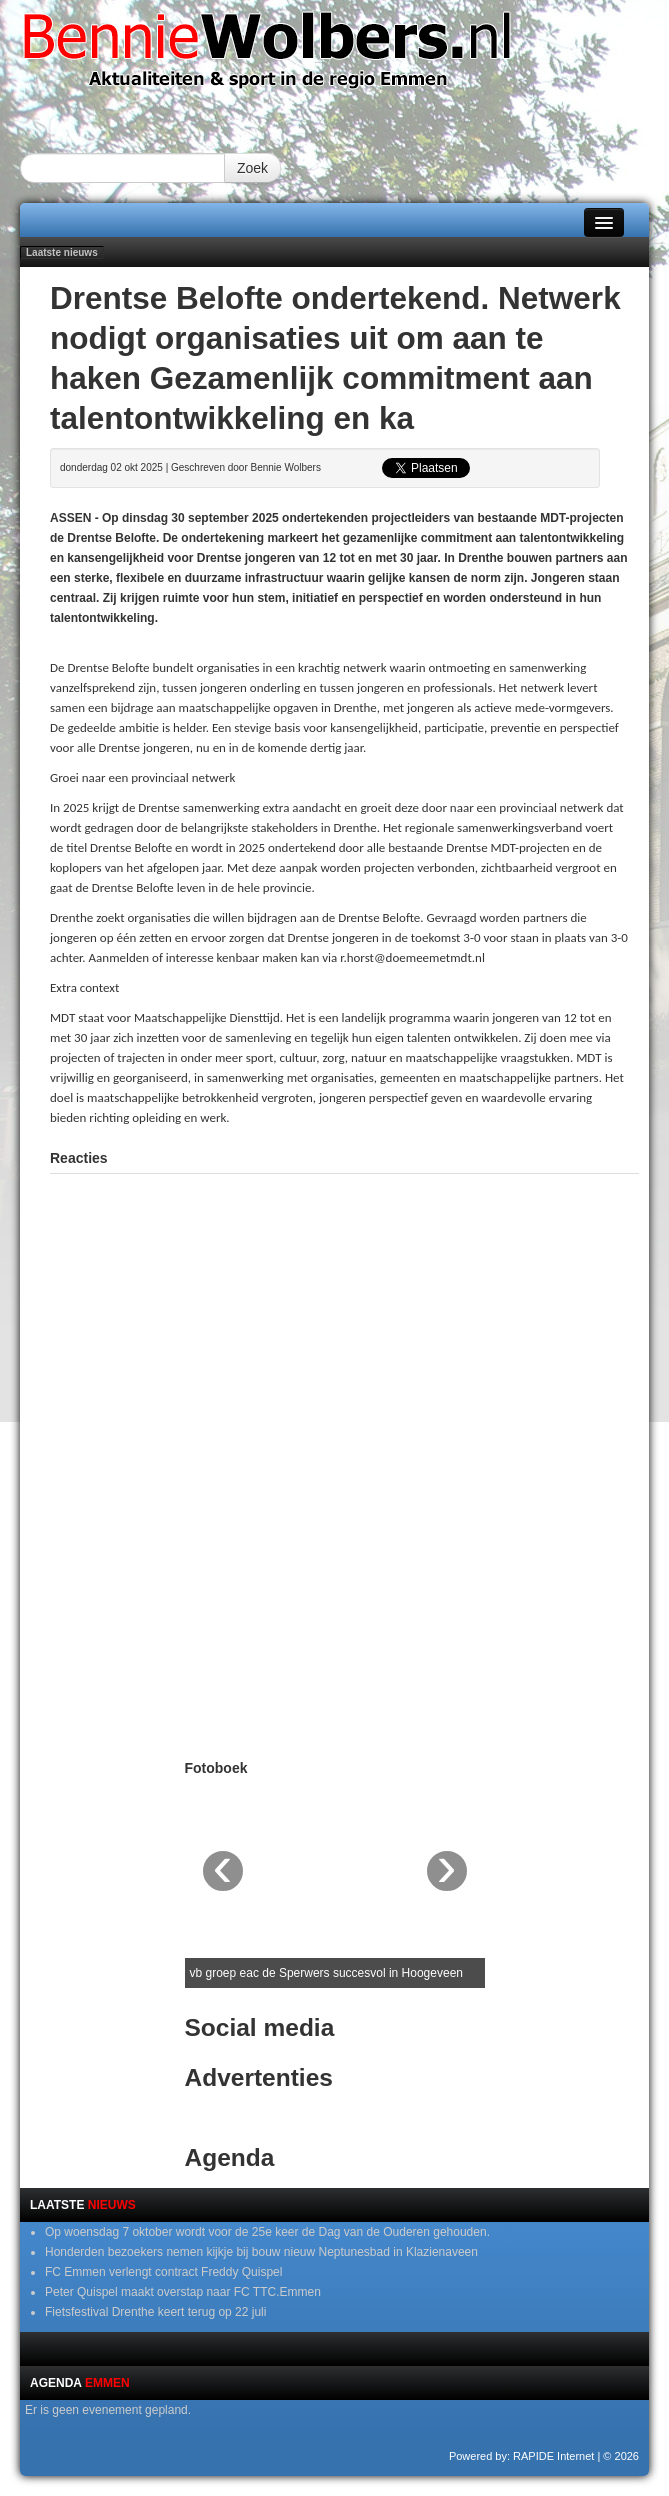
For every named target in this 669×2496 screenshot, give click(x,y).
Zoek (252, 168)
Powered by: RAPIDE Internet (522, 2456)
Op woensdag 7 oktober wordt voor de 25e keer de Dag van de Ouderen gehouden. (267, 2232)
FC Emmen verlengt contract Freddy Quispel (163, 2272)
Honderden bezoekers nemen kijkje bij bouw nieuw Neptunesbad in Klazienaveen (261, 2252)
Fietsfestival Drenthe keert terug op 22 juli (155, 2312)
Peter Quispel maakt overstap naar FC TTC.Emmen (183, 2292)
